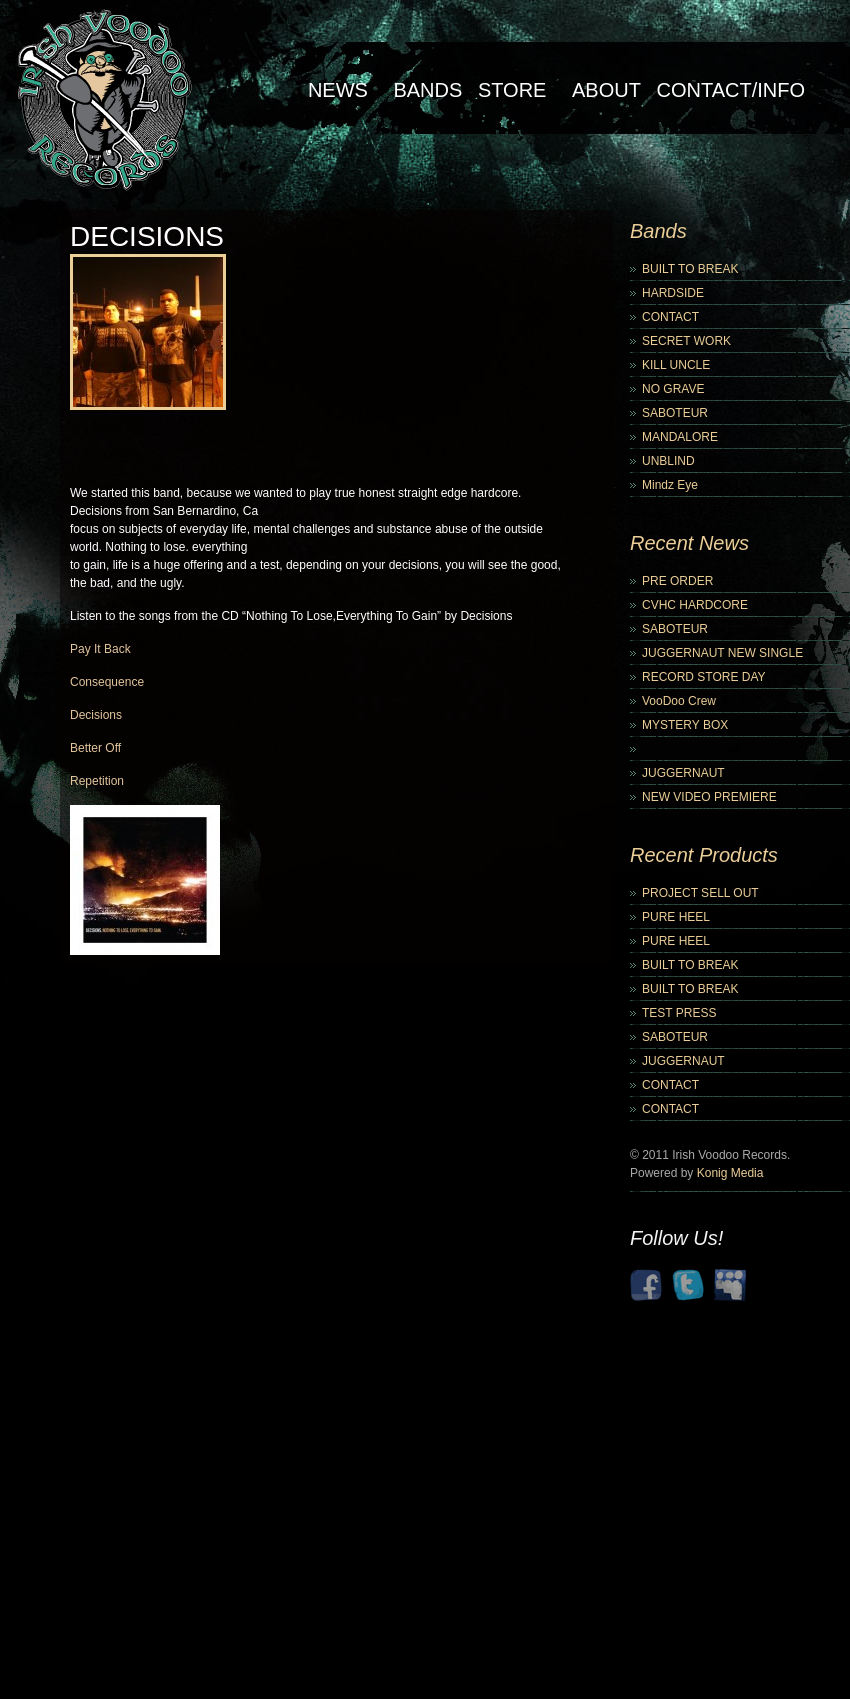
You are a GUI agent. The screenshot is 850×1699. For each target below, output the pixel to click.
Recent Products (704, 855)
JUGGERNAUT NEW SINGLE (722, 653)
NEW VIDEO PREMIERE (709, 797)
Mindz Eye (670, 485)
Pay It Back (100, 649)
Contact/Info (730, 90)
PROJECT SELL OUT (700, 893)
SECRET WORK (686, 341)
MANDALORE (680, 437)
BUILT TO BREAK (690, 269)
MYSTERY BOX (685, 725)
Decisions (96, 715)
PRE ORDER (677, 581)
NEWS (338, 90)
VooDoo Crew (679, 701)
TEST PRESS (679, 1013)
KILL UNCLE (676, 365)
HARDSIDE (673, 293)
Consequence (107, 682)
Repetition (97, 781)
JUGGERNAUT (683, 773)
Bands (427, 90)
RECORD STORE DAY (704, 677)
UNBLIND (668, 461)
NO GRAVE (673, 389)
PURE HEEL (676, 917)
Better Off (95, 748)
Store (512, 90)
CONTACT (670, 317)
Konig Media (730, 1173)
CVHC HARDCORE (695, 605)
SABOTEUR (675, 413)
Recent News (689, 543)
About (606, 90)
